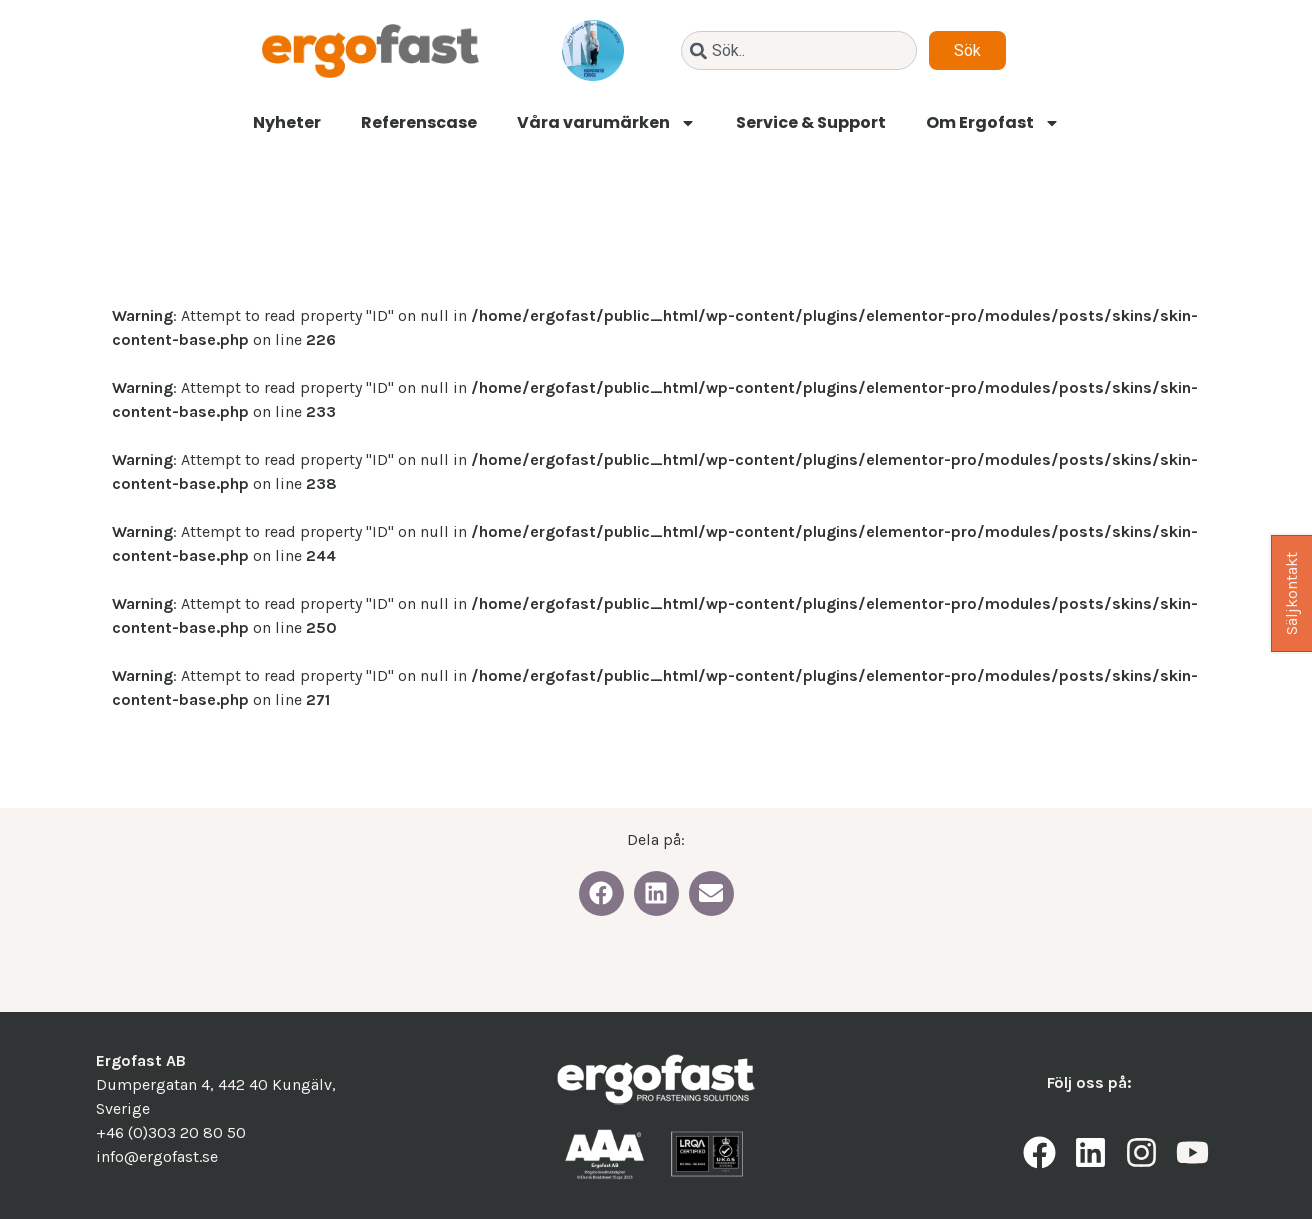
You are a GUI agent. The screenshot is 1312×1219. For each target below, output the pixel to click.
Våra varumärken (606, 123)
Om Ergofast (993, 123)
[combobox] (799, 50)
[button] (601, 893)
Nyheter (287, 122)
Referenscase (419, 122)
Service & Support (811, 122)
